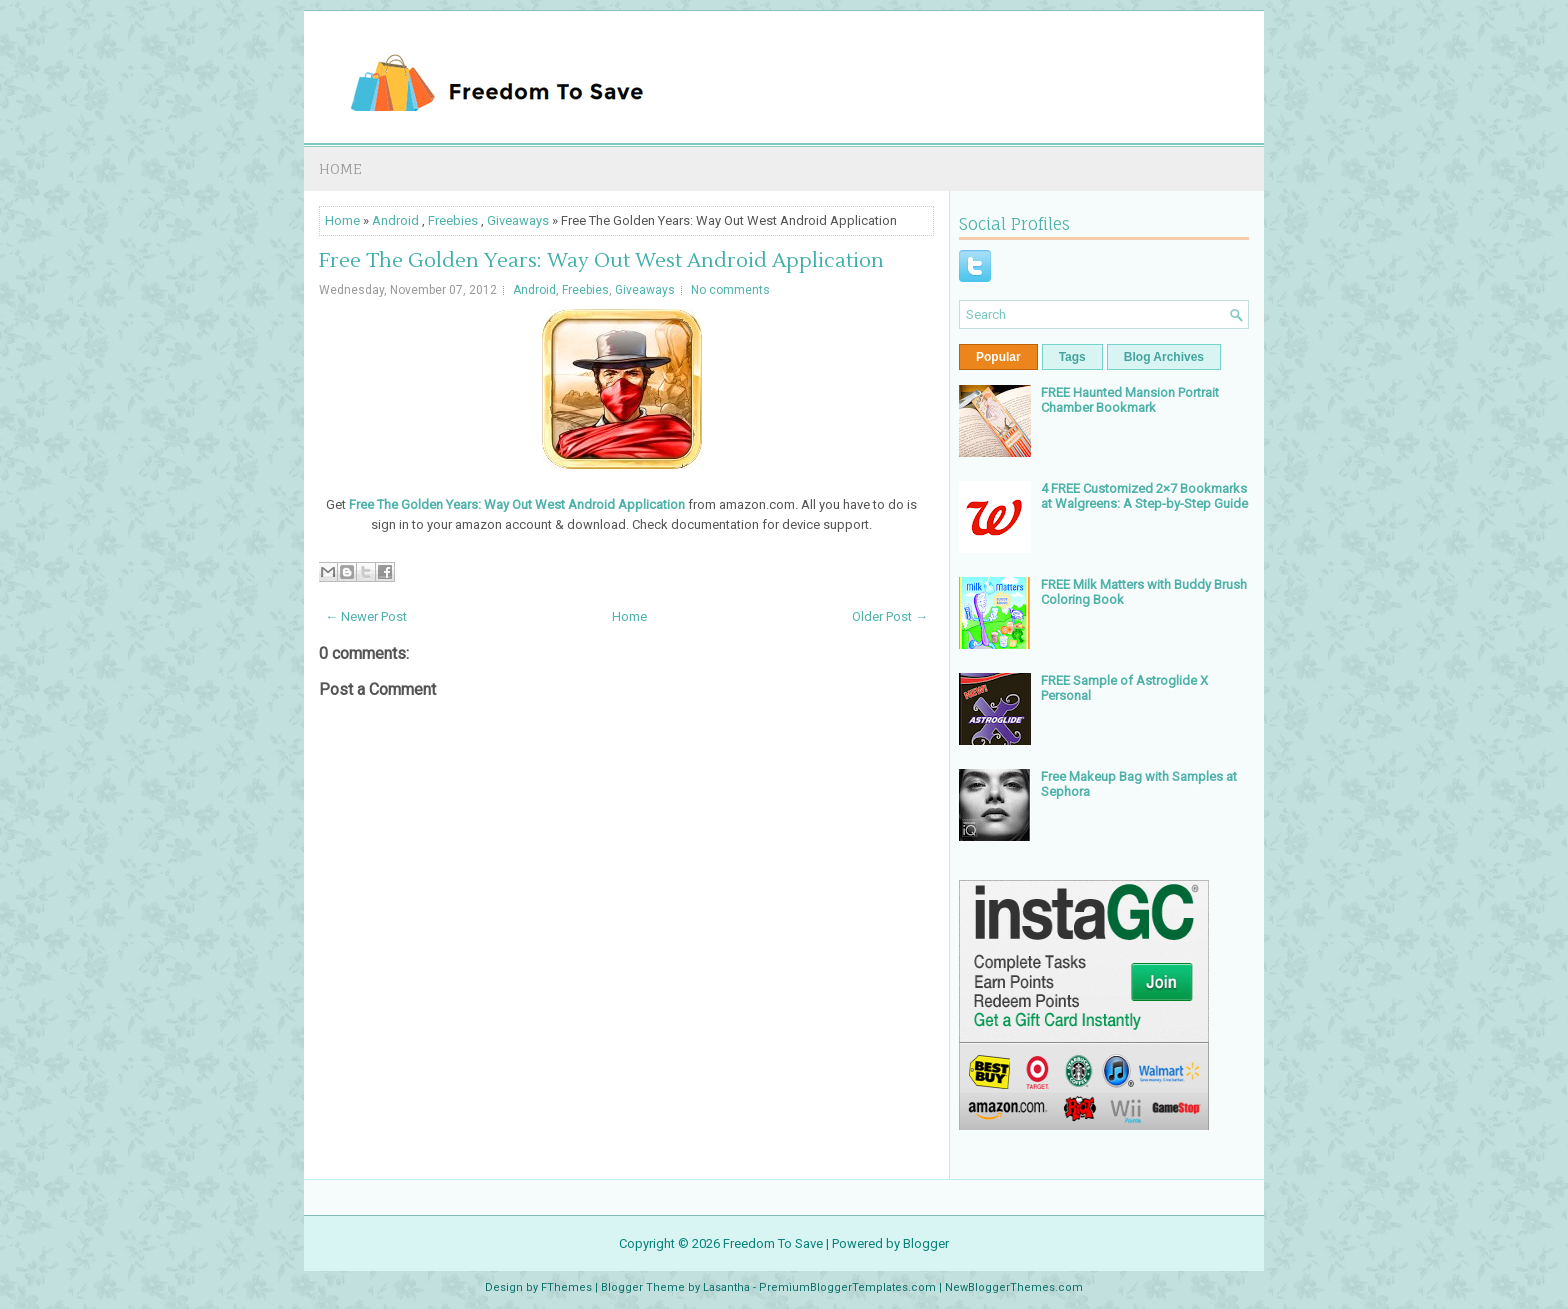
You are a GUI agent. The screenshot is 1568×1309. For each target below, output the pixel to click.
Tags (1072, 357)
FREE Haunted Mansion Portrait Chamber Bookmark (1130, 400)
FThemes (566, 1287)
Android (395, 220)
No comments (730, 290)
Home (340, 168)
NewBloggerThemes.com (1014, 1287)
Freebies (453, 220)
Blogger (926, 1243)
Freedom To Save (773, 1243)
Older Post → (890, 616)
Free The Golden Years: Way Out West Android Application (601, 261)
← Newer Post (366, 616)
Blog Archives (1164, 357)
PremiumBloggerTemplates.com (847, 1287)
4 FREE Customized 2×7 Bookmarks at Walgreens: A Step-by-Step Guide (1144, 496)
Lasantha (726, 1287)
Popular (998, 357)
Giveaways (518, 220)
